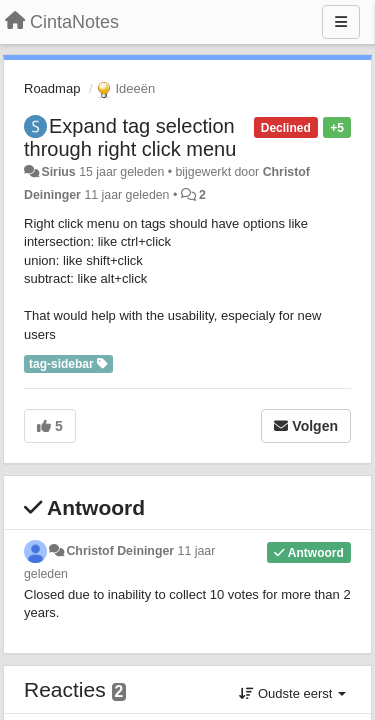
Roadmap (52, 88)
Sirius (58, 172)
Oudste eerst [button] (292, 693)
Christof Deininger (120, 551)
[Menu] (341, 22)
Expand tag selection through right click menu (130, 137)
